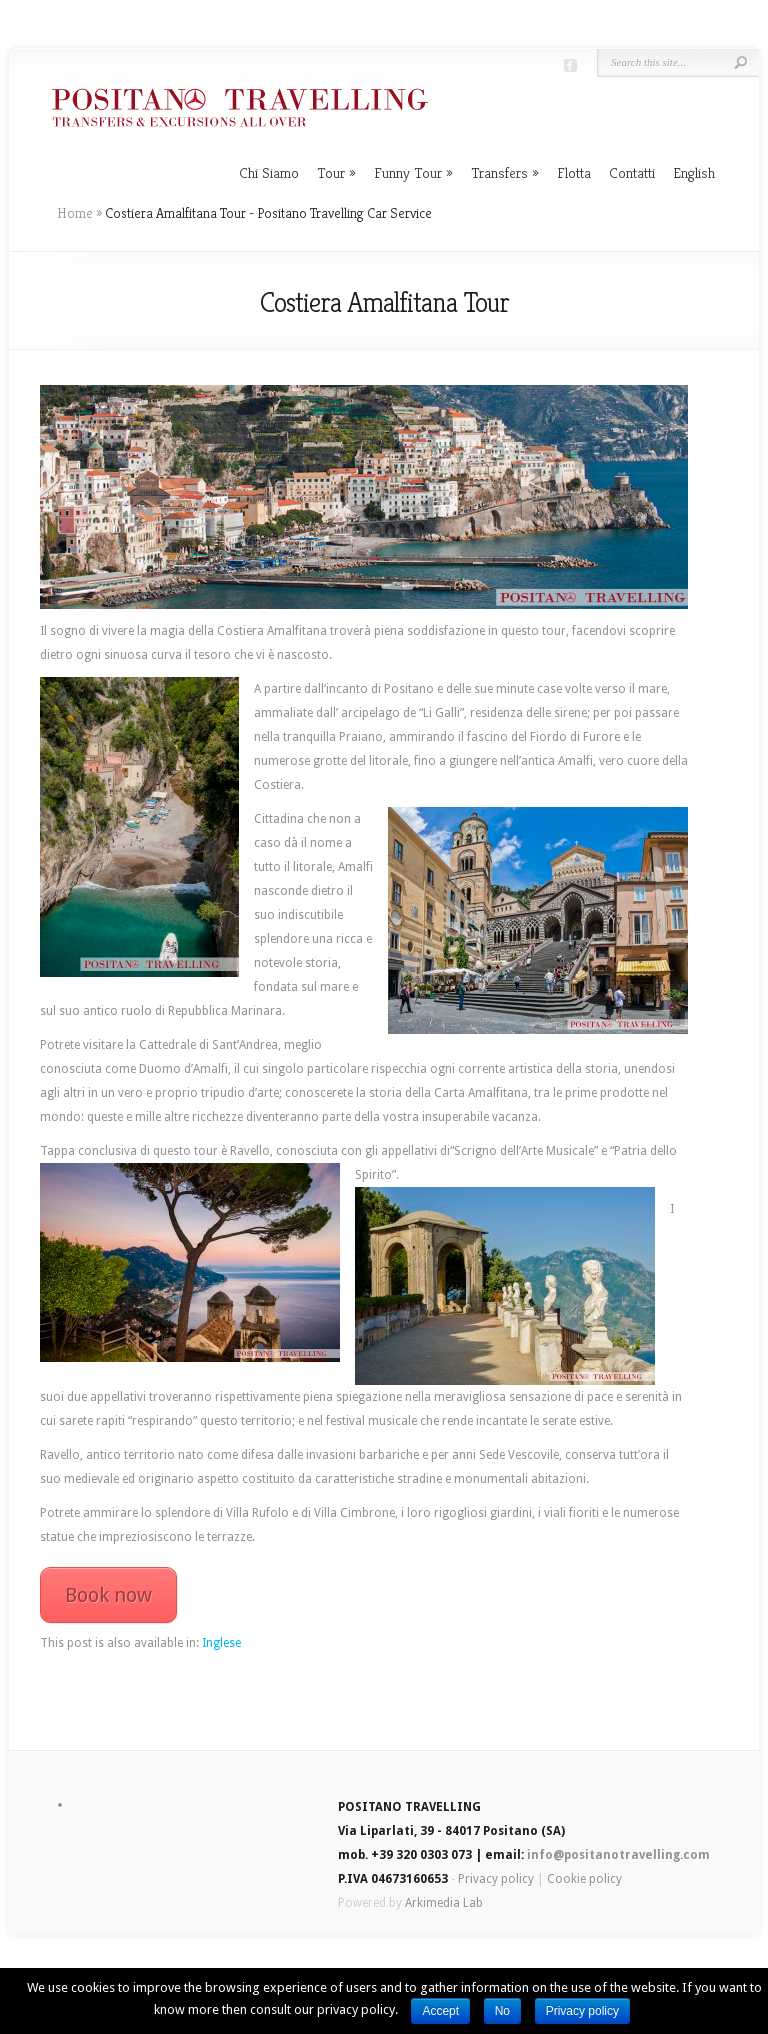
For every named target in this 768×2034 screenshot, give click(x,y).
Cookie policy (584, 1879)
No (502, 2011)
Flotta (574, 172)
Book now (108, 1595)
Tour (336, 172)
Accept (440, 2011)
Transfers (505, 172)
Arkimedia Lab (444, 1903)
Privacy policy (496, 1879)
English (694, 172)
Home (75, 213)
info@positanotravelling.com (618, 1855)
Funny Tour (413, 172)
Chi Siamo (269, 172)
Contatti (632, 172)
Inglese (221, 1643)
